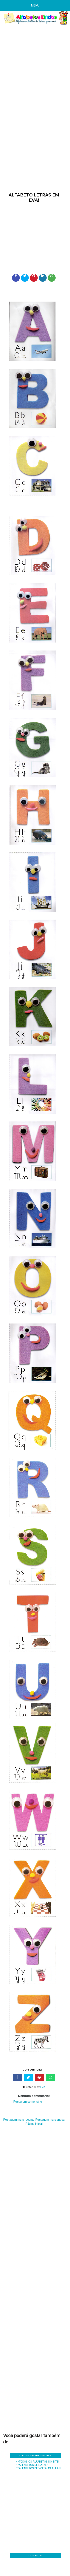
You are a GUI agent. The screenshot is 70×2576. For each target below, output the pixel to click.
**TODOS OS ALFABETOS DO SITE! (37, 2461)
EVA (42, 2086)
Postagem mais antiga (50, 2119)
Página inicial (34, 2123)
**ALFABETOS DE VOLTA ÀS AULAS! (38, 2468)
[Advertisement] (35, 67)
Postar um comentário (27, 2101)
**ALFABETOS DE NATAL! (32, 2465)
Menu (35, 5)
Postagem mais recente (19, 2119)
